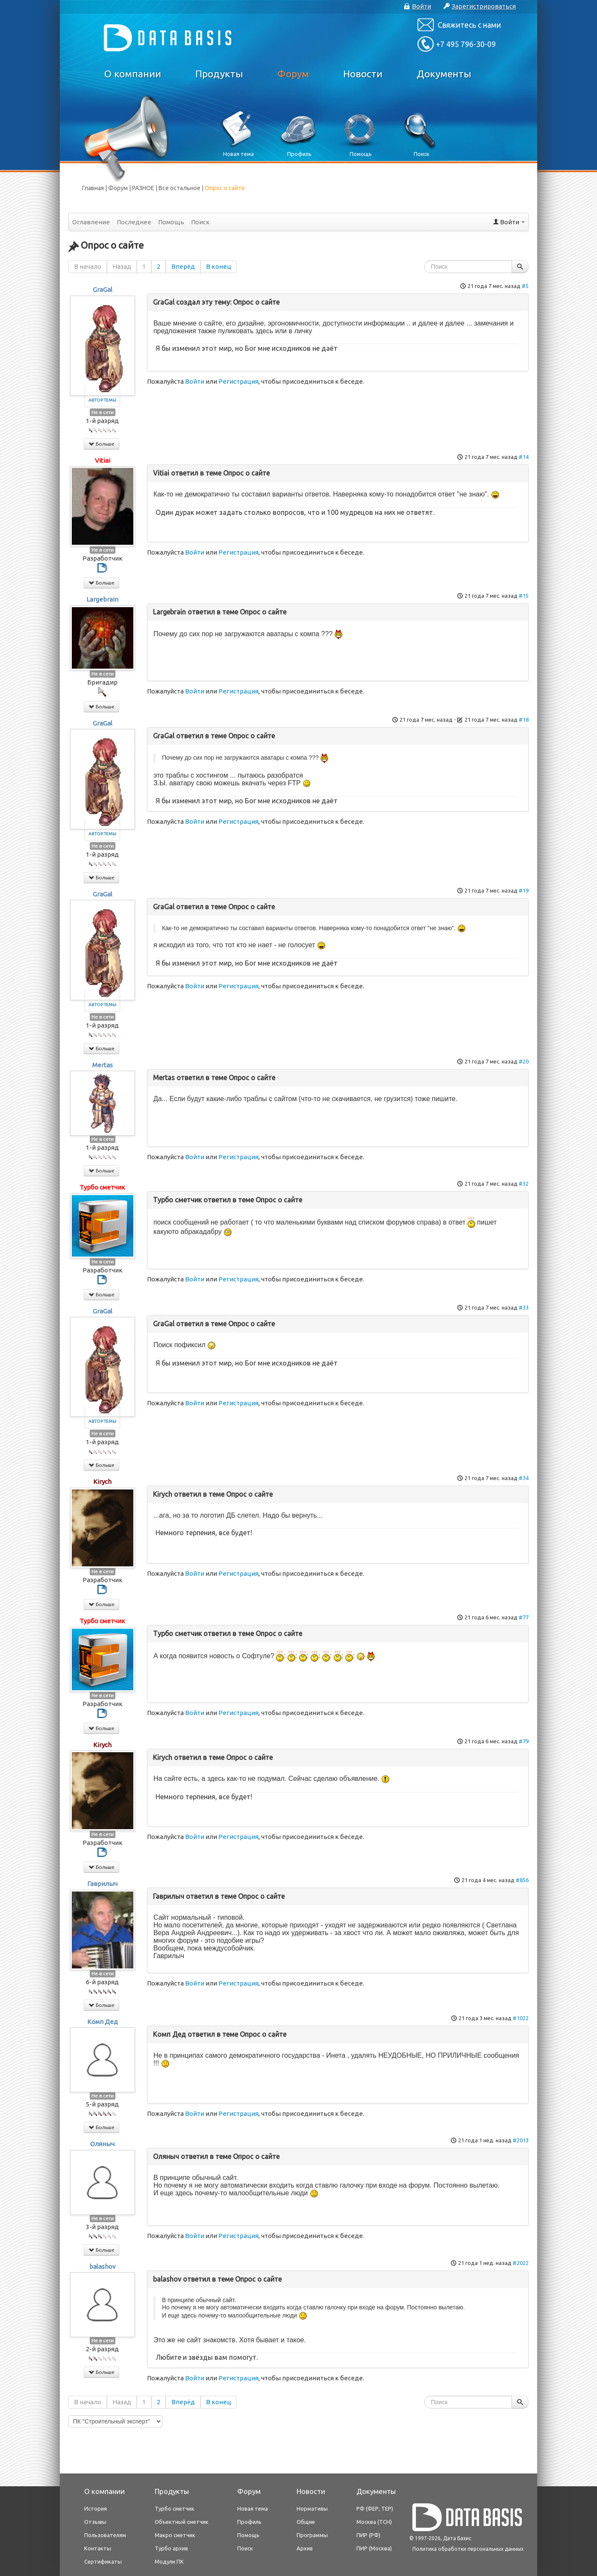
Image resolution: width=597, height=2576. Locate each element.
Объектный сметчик (182, 2522)
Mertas (102, 1065)
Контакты (97, 2548)
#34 (524, 1478)
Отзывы (95, 2522)
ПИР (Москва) (374, 2548)
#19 (524, 890)
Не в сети (102, 412)
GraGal (102, 289)
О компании (132, 73)
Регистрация (238, 381)
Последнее (134, 222)
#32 (524, 1184)
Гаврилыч (102, 1883)
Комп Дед (102, 2021)
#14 (524, 457)
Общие (306, 2522)
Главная (93, 188)
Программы (312, 2535)
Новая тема (252, 2508)
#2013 (521, 2140)
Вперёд (183, 266)
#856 (522, 1880)
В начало (87, 266)
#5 (525, 286)
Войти (194, 381)
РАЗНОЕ (143, 188)
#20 (524, 1061)
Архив (305, 2548)
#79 (524, 1741)
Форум (293, 73)
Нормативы (312, 2508)
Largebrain (102, 599)
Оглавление (91, 222)
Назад (121, 266)
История (95, 2508)
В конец (218, 266)
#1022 (521, 2018)
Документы (444, 73)
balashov (102, 2266)
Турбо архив (171, 2548)
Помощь (171, 222)
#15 (524, 596)
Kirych (102, 1481)
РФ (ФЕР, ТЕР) (374, 2508)
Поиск (200, 222)
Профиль (249, 2522)
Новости (362, 73)
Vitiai (102, 460)
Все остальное (179, 188)
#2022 (521, 2263)
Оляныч (102, 2143)
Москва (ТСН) (374, 2522)
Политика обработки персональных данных (467, 2549)
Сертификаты (103, 2561)
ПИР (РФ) (368, 2535)
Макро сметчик (175, 2535)
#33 (524, 1307)
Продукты (219, 73)
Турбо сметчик (102, 1187)
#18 (524, 720)
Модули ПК (169, 2561)
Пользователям (105, 2535)
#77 (524, 1617)
